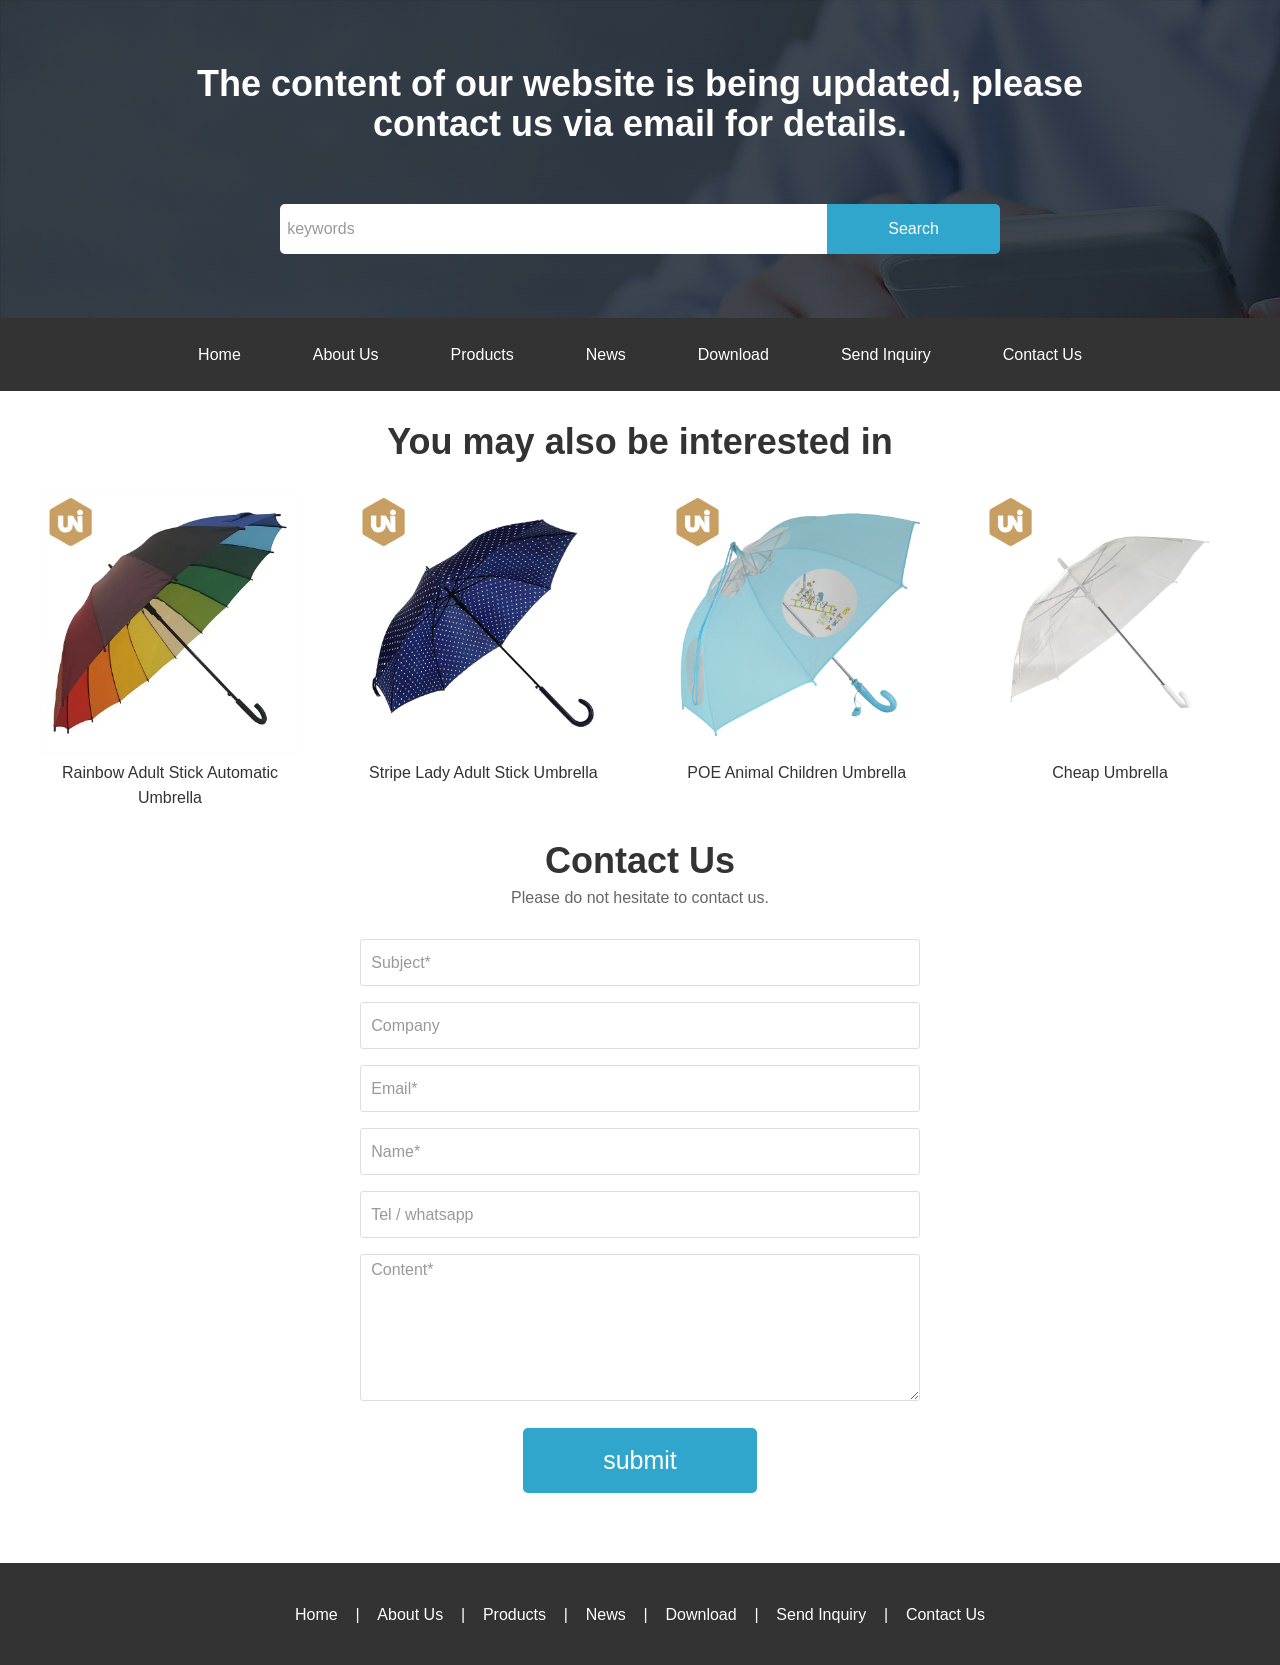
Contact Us (1042, 354)
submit (640, 1460)
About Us (346, 354)
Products (482, 354)
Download (733, 354)
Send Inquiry (886, 354)
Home (219, 354)
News (606, 354)
